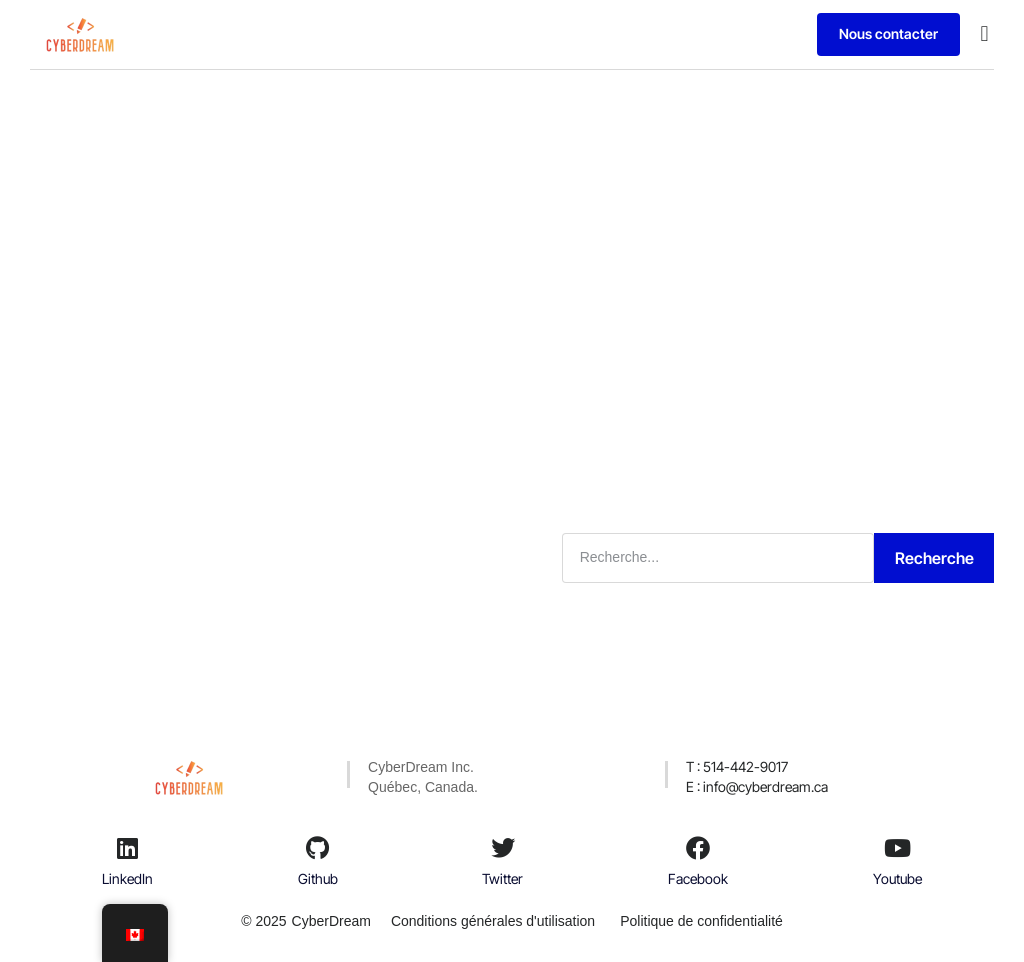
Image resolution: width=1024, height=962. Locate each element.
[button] (984, 34)
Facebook (698, 878)
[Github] (318, 848)
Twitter (502, 878)
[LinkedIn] (128, 848)
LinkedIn (127, 878)
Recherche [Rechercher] (934, 558)
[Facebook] (698, 848)
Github (318, 878)
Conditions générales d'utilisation (493, 921)
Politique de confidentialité (701, 921)
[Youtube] (897, 848)
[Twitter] (503, 848)
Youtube (897, 878)
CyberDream (331, 921)
